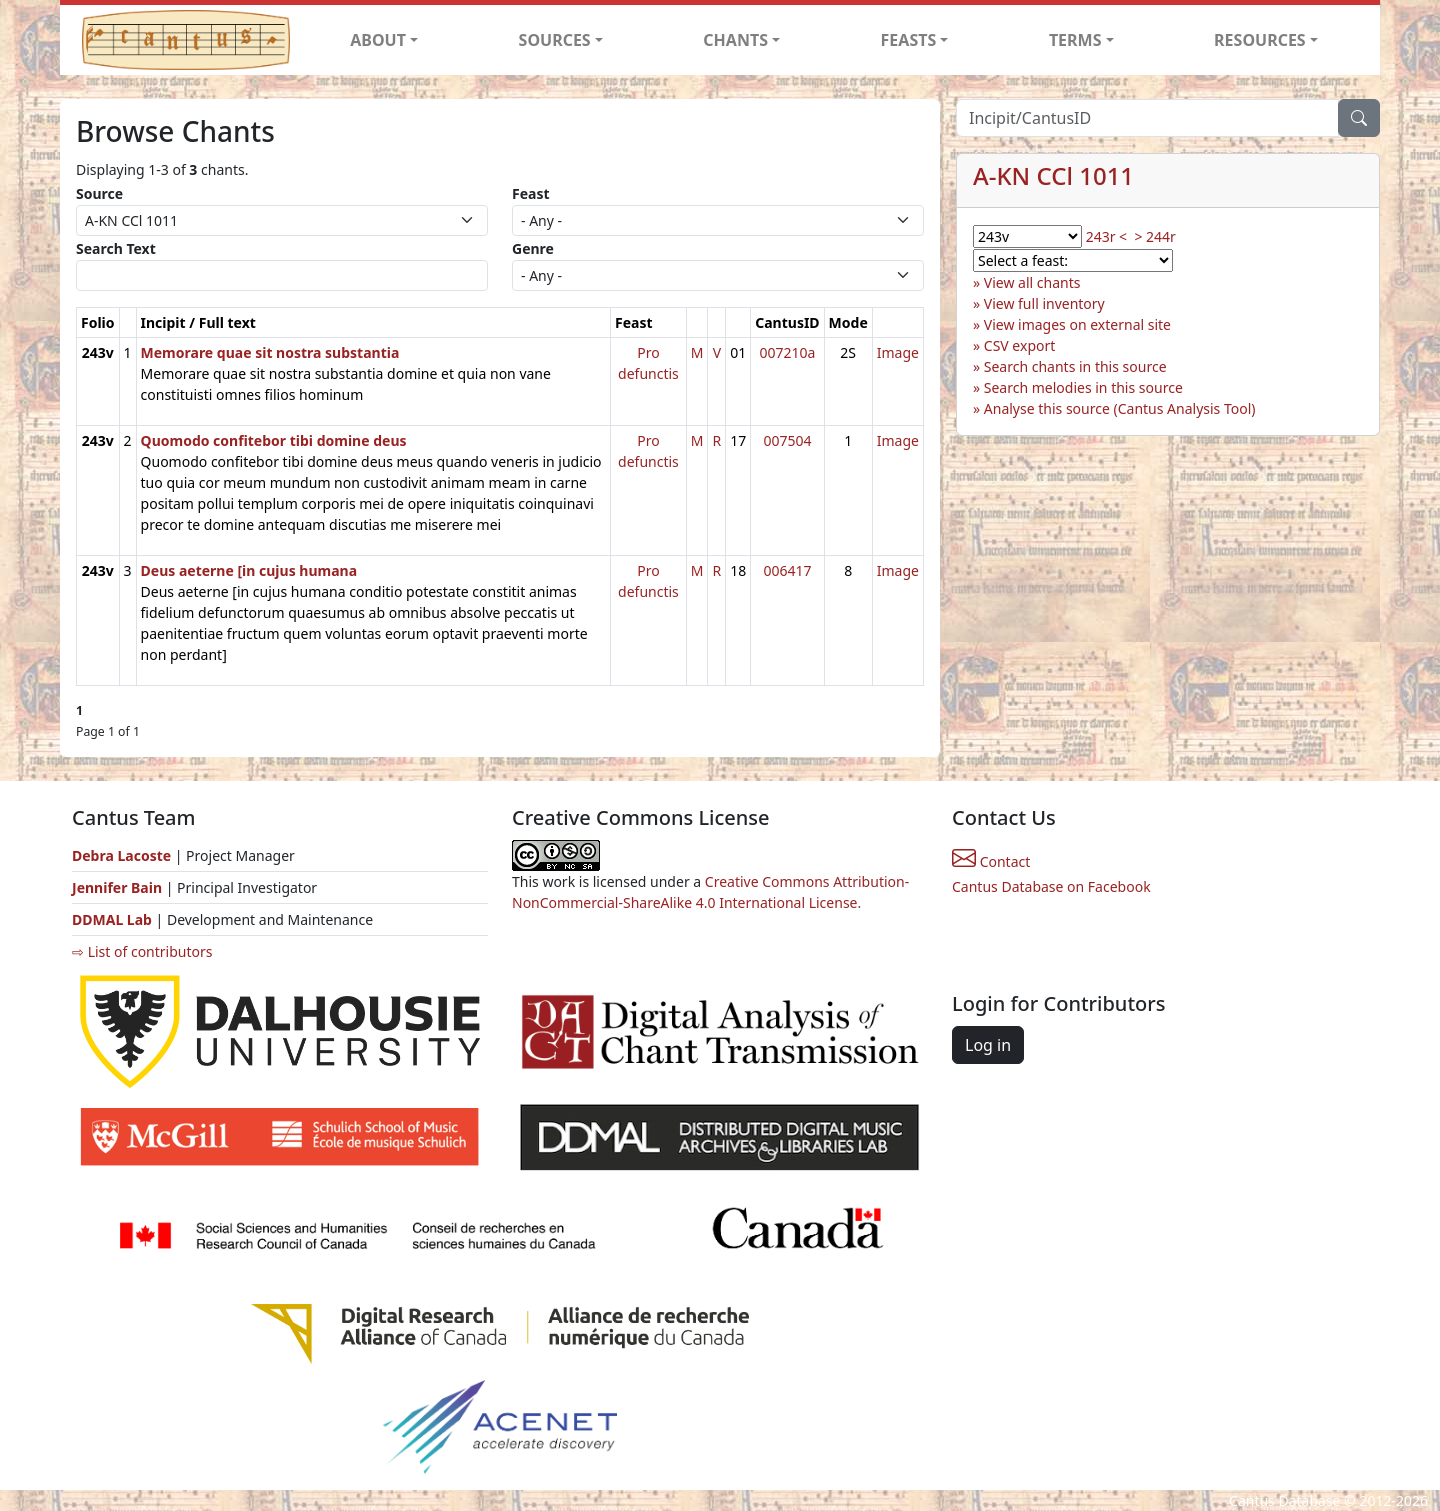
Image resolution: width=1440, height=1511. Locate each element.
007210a (787, 352)
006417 (787, 570)
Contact (991, 861)
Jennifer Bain (119, 887)
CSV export (1020, 345)
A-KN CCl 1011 (1053, 175)
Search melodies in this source (1083, 387)
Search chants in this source (1075, 366)
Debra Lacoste (121, 855)
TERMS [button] (1075, 40)
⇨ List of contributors (142, 951)
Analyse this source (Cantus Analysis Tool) (1120, 408)
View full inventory (1044, 303)
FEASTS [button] (909, 40)
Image (898, 352)
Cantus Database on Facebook (1051, 886)
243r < (1106, 236)
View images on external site (1077, 324)
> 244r (1154, 236)
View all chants (1032, 282)
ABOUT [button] (378, 40)
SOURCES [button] (555, 40)
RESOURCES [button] (1260, 40)
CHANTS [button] (735, 40)
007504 (787, 440)
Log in (988, 1045)
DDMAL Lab (112, 919)
